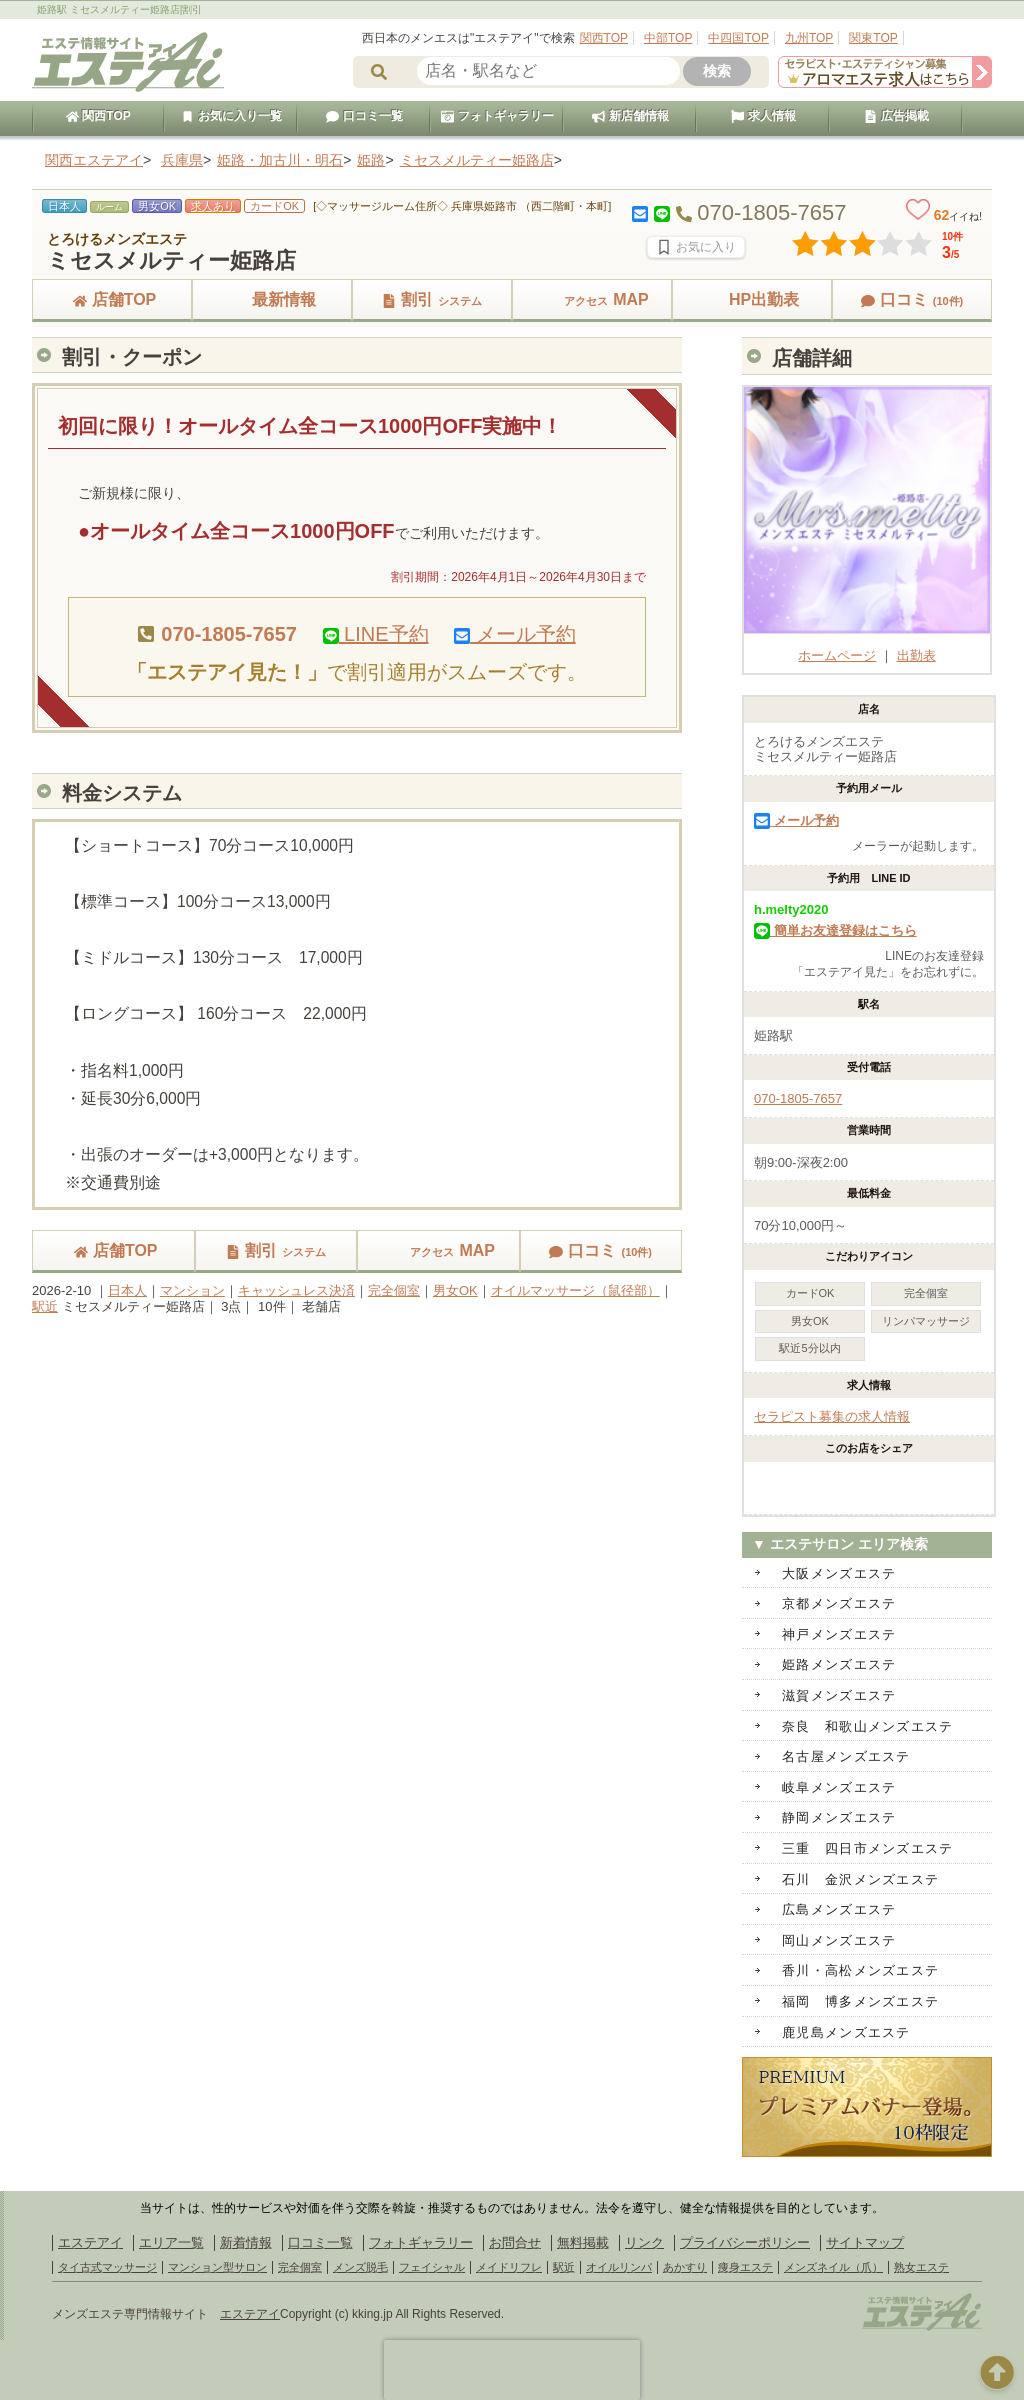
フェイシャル (432, 2267)
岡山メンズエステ (839, 1940)
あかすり (685, 2267)
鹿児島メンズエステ (846, 2032)
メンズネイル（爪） (833, 2267)
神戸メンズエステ (839, 1634)
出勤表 (916, 655)
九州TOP (809, 38)
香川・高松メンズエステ (860, 1970)
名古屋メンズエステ (846, 1756)
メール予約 (515, 634)
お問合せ (515, 2242)
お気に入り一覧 (231, 116)
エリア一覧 (171, 2242)
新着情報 (246, 2242)
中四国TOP (738, 38)
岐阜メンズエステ (839, 1787)
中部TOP (668, 38)
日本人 (127, 1290)
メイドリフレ (509, 2267)
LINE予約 (376, 634)
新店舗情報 (630, 116)
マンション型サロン (217, 2267)
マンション (192, 1290)
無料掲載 (583, 2242)
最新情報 (272, 299)
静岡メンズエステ (839, 1817)
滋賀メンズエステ (839, 1695)
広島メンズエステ (839, 1909)
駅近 (45, 1306)
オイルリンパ (619, 2267)
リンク (644, 2242)
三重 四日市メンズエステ (868, 1848)
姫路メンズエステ (839, 1664)
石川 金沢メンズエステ (860, 1879)
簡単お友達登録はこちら (835, 930)
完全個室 (394, 1290)
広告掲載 (896, 116)
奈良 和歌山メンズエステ (868, 1726)
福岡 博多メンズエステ (860, 2001)
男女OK (455, 1290)
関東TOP (873, 38)
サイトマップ (865, 2242)
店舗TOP (112, 299)
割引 (432, 299)
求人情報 (763, 116)
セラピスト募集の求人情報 (832, 1416)
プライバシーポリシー (745, 2242)
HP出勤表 (752, 299)
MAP (592, 299)
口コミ (912, 299)
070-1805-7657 (798, 1098)
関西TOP (604, 38)
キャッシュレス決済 (296, 1290)
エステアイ (90, 2242)
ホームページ (867, 647)
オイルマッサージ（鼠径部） (575, 1290)
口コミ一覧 (364, 116)
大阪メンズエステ (839, 1573)
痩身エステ (745, 2267)
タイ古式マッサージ (107, 2267)
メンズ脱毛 (360, 2267)
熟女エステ (921, 2267)
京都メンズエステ (839, 1603)
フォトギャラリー (497, 116)
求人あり (213, 206)
